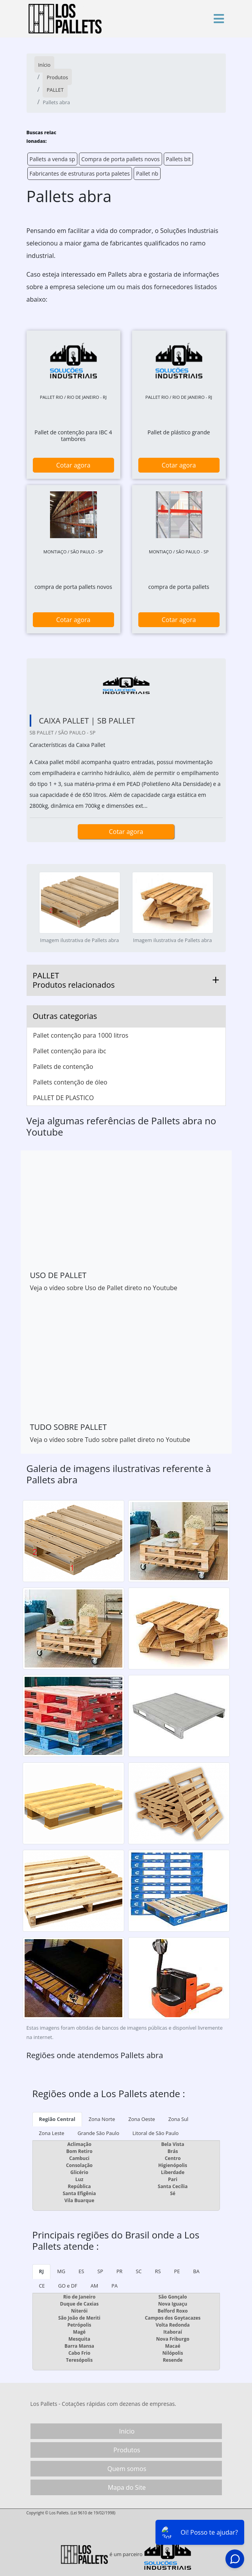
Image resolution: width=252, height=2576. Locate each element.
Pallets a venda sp (52, 159)
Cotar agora (73, 465)
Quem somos (127, 2468)
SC (138, 2271)
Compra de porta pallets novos (120, 159)
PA (114, 2285)
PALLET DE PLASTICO (63, 1097)
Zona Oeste (141, 2119)
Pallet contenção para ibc (69, 1051)
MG (61, 2271)
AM (94, 2285)
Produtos (126, 2450)
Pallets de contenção (63, 1066)
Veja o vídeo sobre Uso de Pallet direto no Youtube (103, 1288)
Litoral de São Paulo (155, 2133)
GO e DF (67, 2285)
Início (127, 2431)
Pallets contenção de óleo (70, 1082)
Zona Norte (102, 2119)
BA (196, 2271)
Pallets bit (178, 159)
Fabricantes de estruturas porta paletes (80, 173)
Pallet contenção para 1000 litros (81, 1035)
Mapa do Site (127, 2487)
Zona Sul (178, 2119)
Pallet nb (147, 173)
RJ (41, 2271)
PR (119, 2271)
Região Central (57, 2119)
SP (100, 2271)
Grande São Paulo (99, 2133)
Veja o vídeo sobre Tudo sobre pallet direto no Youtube (110, 1439)
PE (177, 2271)
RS (158, 2271)
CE (42, 2285)
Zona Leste (51, 2133)
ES (81, 2271)
